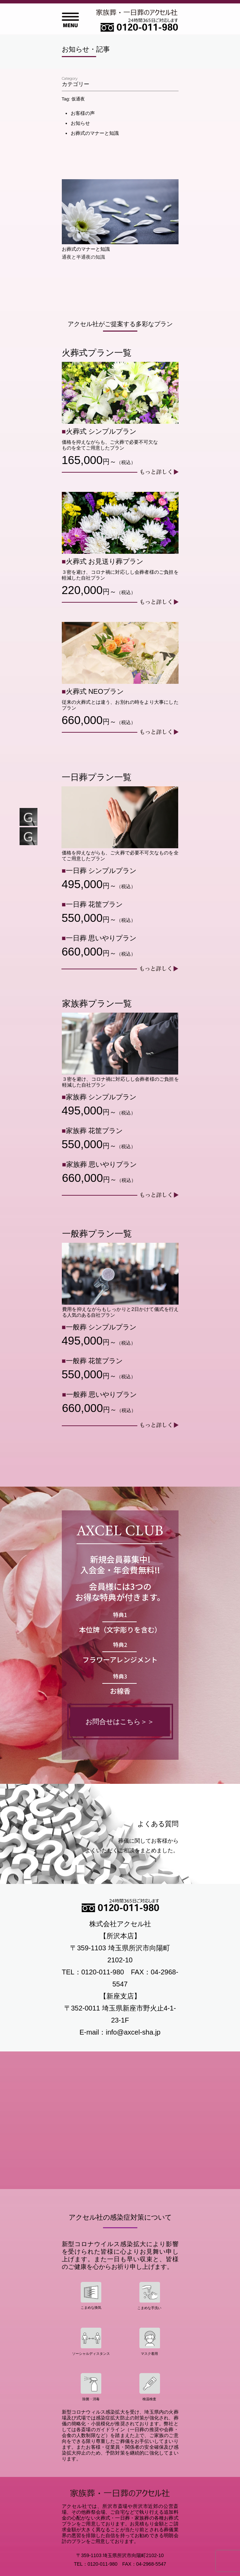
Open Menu (70, 20)
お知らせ (80, 123)
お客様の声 (83, 113)
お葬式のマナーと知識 (95, 133)
